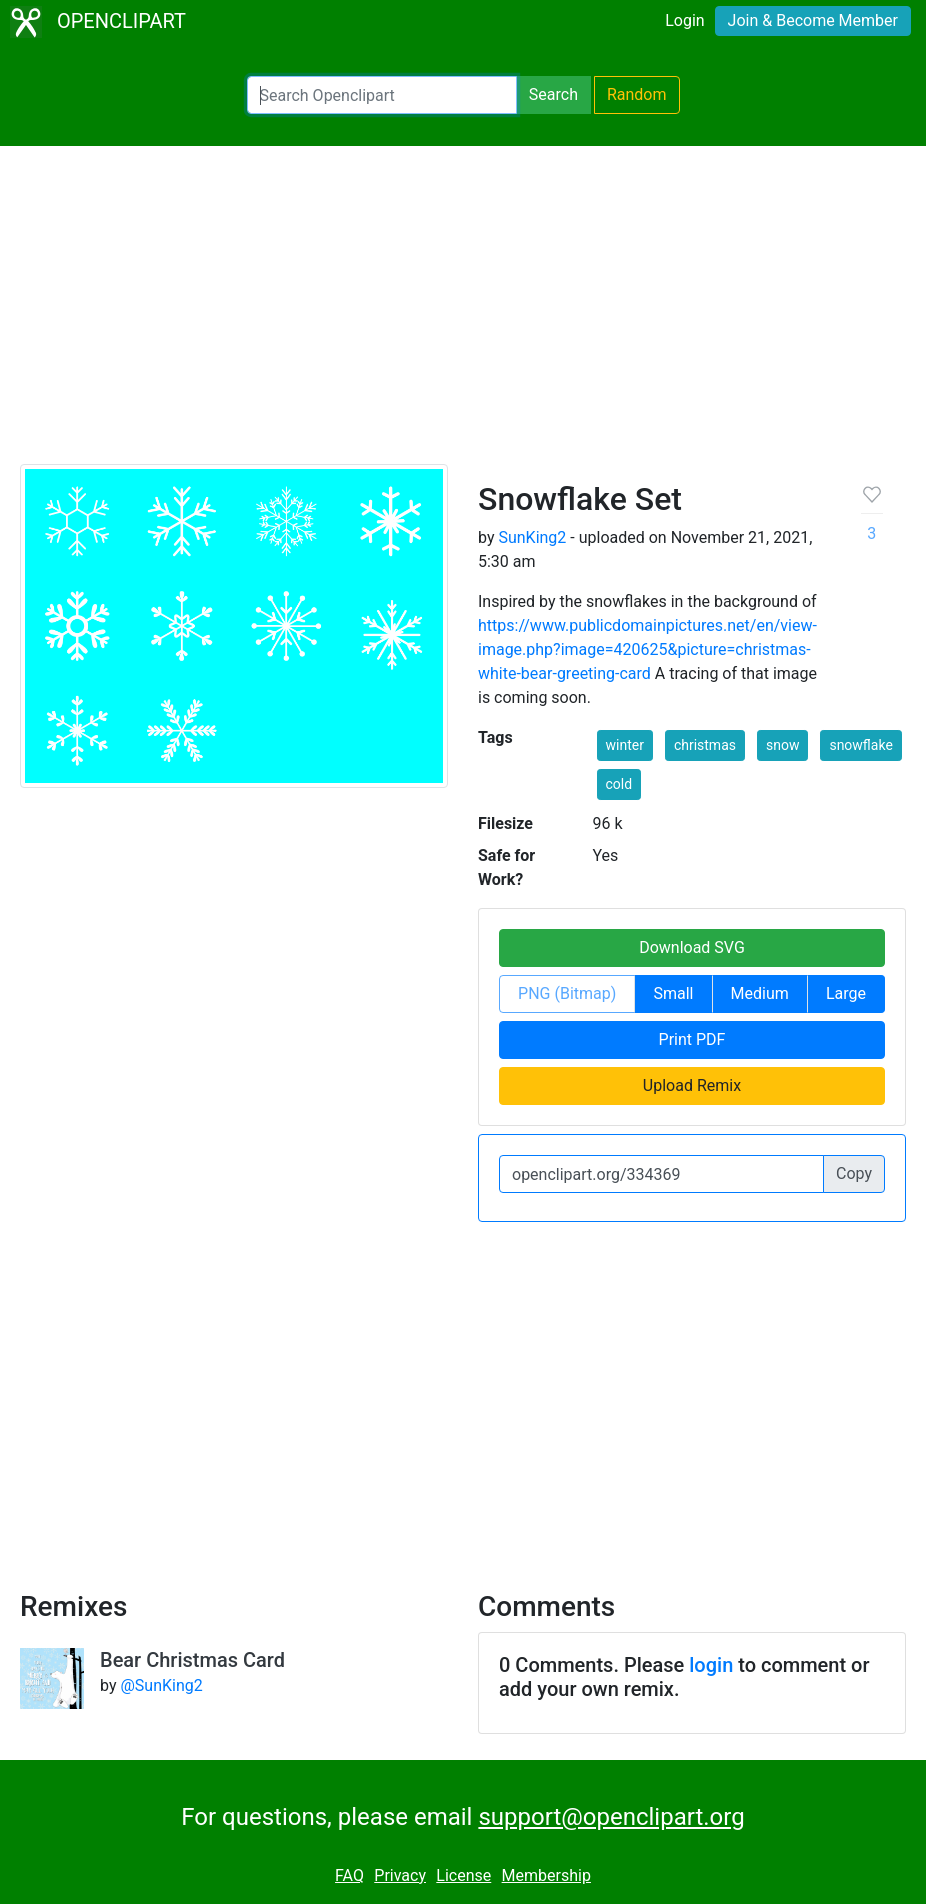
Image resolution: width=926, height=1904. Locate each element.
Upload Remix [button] (692, 1085)
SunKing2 (532, 537)
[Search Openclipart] (382, 95)
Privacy (400, 1875)
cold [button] (619, 784)
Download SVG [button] (692, 947)
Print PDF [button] (692, 1039)
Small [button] (673, 993)
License (463, 1875)
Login (684, 20)
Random (637, 94)
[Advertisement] (463, 314)
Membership (546, 1875)
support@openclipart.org (611, 1817)
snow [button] (782, 745)
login (711, 1665)
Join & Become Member (813, 20)
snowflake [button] (860, 745)
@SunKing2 (161, 1685)
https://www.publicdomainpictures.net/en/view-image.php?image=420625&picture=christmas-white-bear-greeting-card (647, 649)
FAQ (349, 1875)
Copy (854, 1173)
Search (553, 94)
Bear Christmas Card (192, 1660)
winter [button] (625, 745)
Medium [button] (760, 993)
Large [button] (846, 993)
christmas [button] (705, 745)
